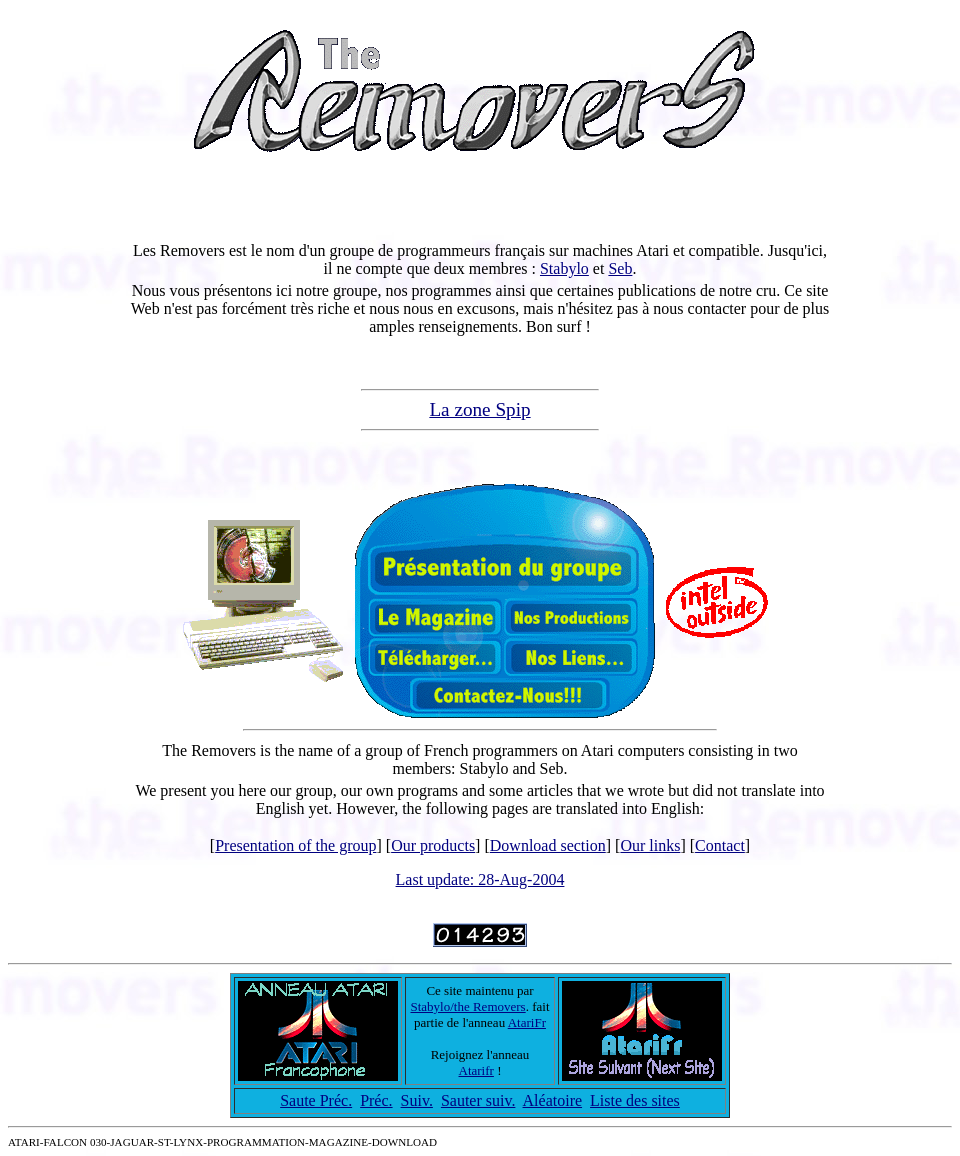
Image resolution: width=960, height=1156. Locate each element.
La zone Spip (479, 409)
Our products (433, 845)
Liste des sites (635, 1100)
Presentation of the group (295, 845)
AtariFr (527, 1022)
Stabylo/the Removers (467, 1006)
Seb (620, 268)
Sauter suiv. (478, 1100)
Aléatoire (553, 1100)
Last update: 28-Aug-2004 (480, 879)
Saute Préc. (316, 1100)
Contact (720, 845)
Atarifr (476, 1070)
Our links (650, 845)
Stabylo (564, 268)
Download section (548, 845)
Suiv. (417, 1100)
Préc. (376, 1100)
